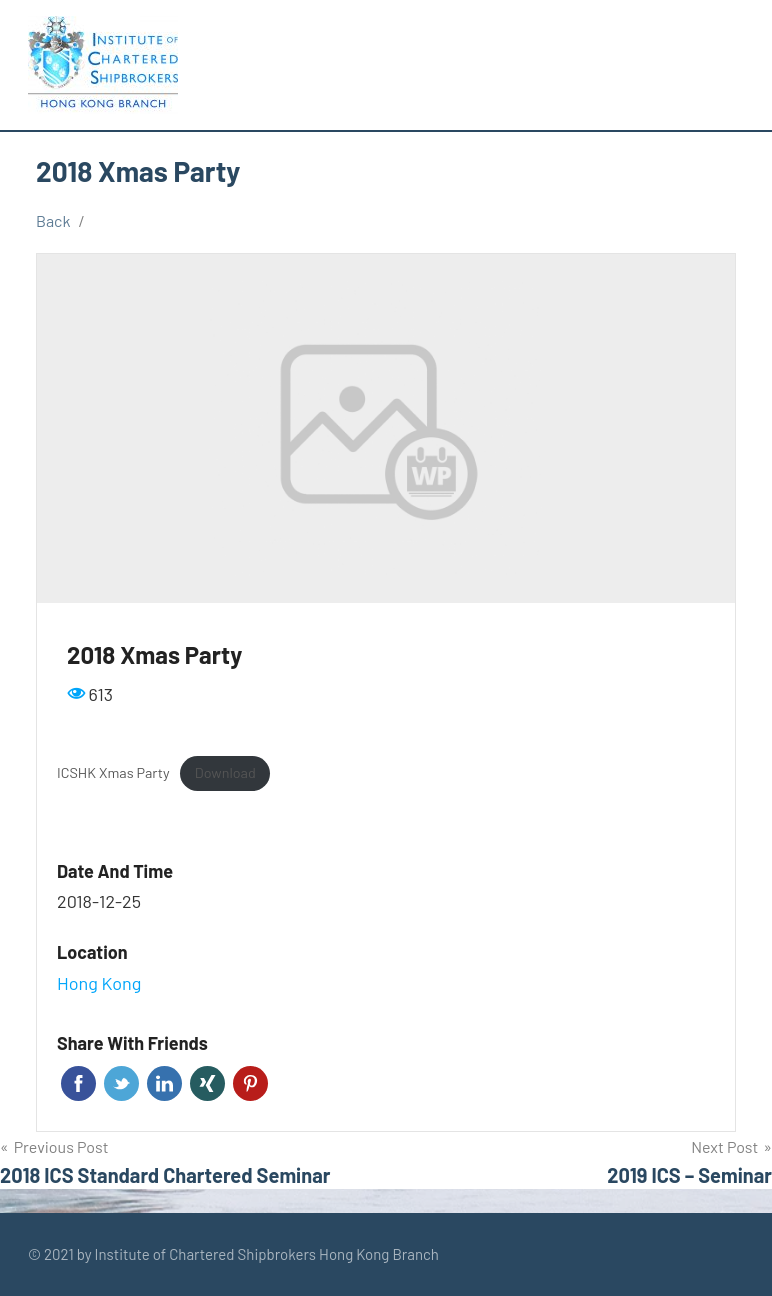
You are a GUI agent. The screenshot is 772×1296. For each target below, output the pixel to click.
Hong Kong (99, 983)
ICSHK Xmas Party (113, 772)
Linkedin (164, 1083)
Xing (207, 1083)
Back (53, 220)
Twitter (121, 1083)
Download (225, 772)
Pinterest (250, 1083)
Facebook (78, 1083)
